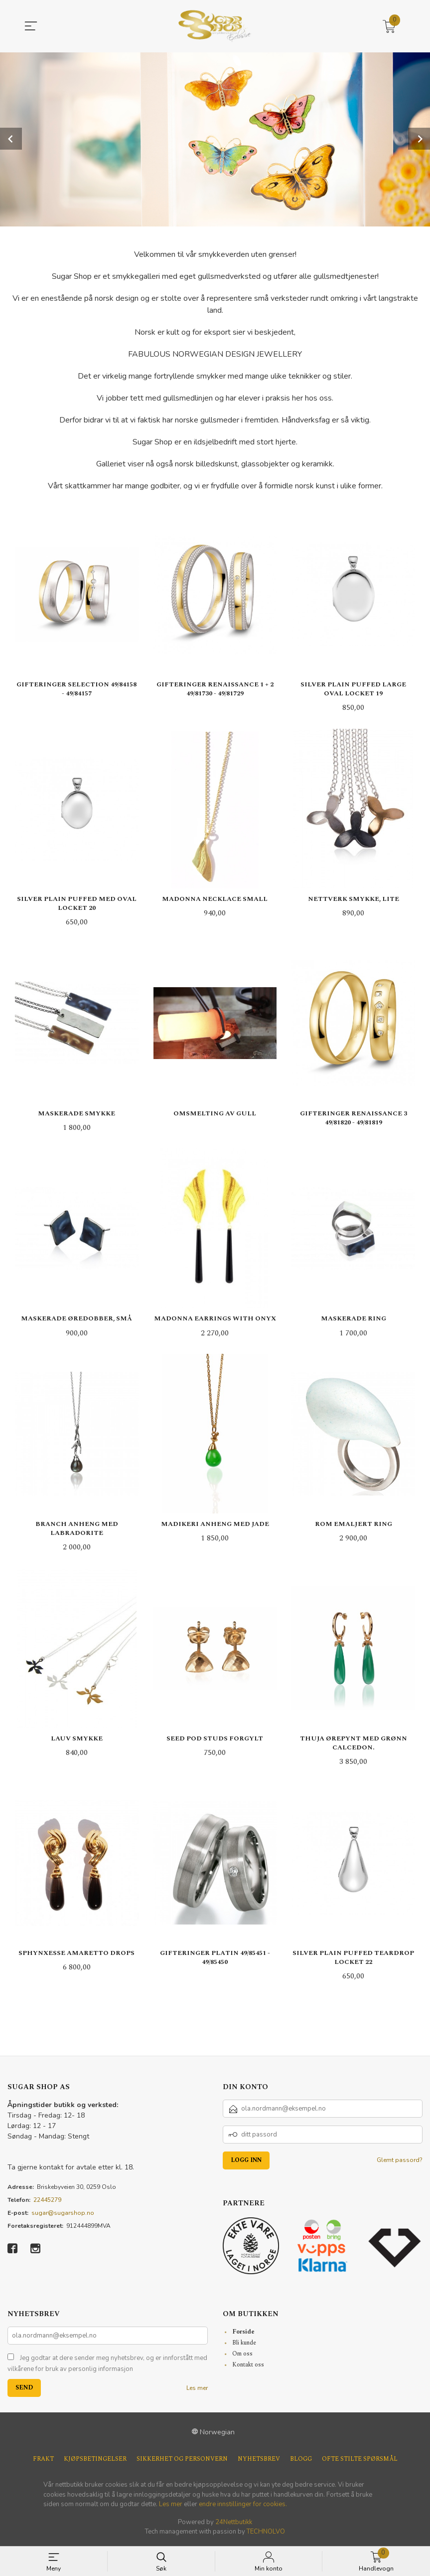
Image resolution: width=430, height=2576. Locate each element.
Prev (11, 139)
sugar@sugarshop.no (62, 2214)
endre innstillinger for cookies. (243, 2505)
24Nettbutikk (233, 2523)
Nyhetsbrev (259, 2460)
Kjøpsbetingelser (95, 2460)
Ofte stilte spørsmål (360, 2460)
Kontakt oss (248, 2366)
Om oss (242, 2355)
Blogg (301, 2460)
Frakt (43, 2460)
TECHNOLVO (266, 2533)
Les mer (197, 2389)
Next (419, 139)
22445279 (47, 2201)
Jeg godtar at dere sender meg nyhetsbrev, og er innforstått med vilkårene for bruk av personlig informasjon (107, 2365)
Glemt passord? (400, 2161)
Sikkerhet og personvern (182, 2460)
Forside (243, 2333)
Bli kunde (244, 2344)
